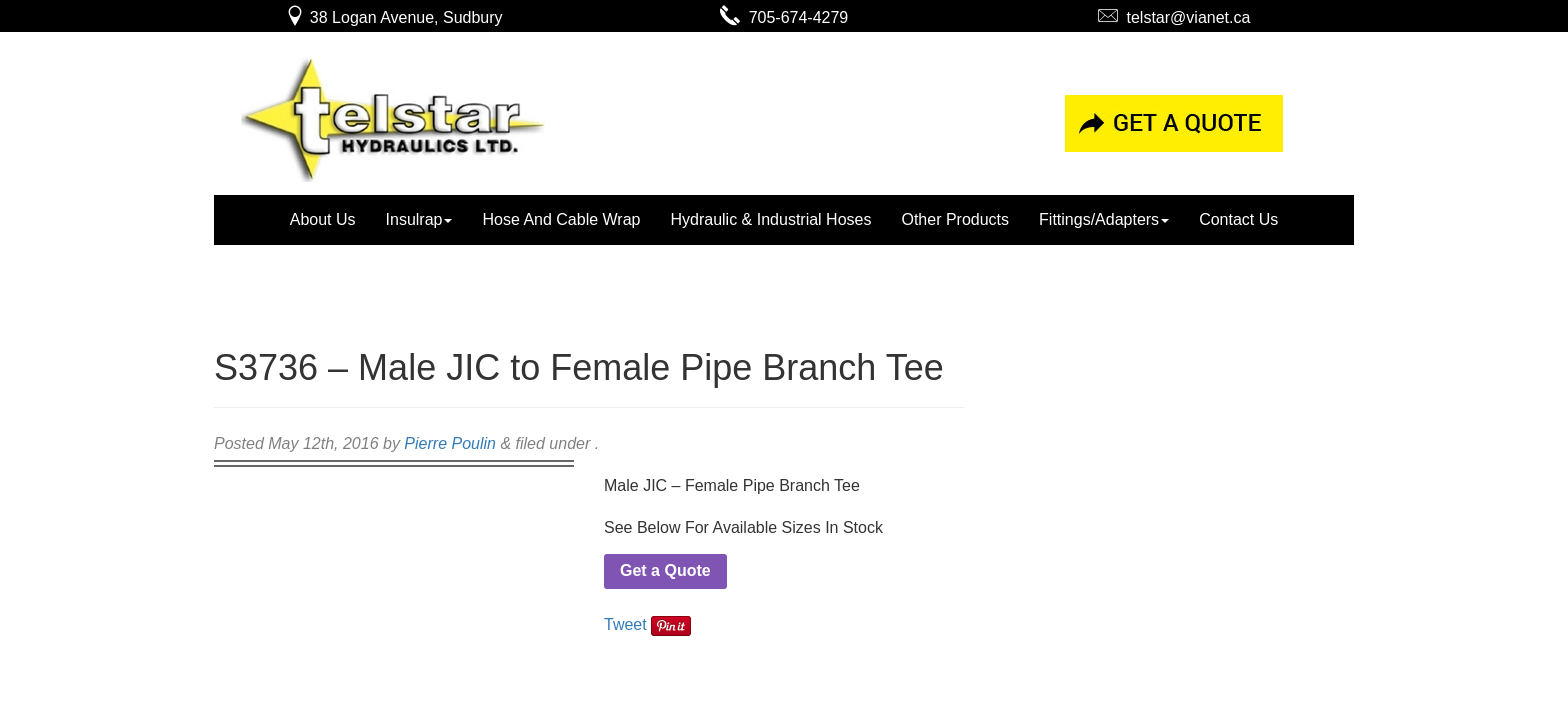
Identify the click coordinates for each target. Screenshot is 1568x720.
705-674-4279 (784, 17)
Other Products (955, 219)
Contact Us (1238, 219)
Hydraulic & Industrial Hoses (770, 219)
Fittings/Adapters (1104, 219)
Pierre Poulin (450, 443)
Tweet (625, 624)
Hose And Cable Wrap (561, 219)
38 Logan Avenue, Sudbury (393, 17)
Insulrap (419, 219)
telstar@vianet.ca (1174, 17)
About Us (323, 219)
